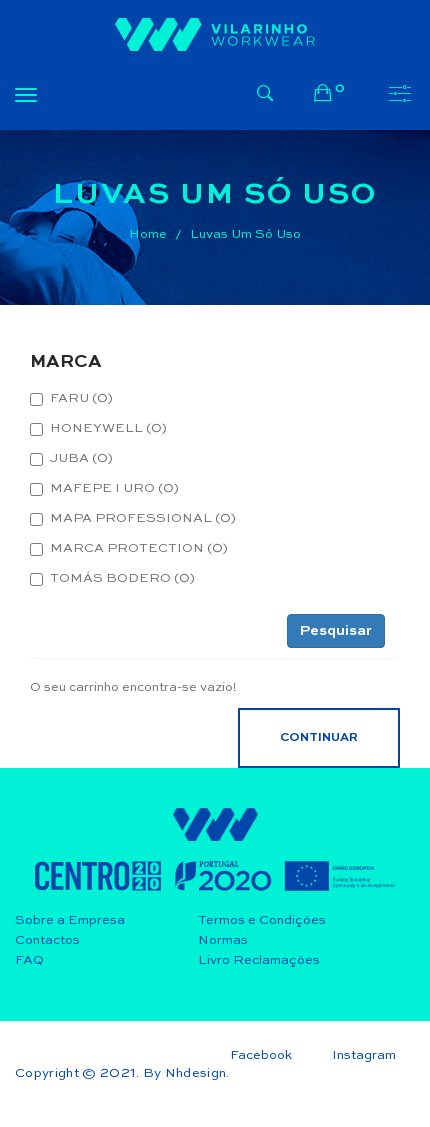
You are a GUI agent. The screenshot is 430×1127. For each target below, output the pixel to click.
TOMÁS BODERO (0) (112, 579)
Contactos (47, 940)
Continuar (319, 738)
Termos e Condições (262, 920)
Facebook (261, 1055)
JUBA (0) (71, 459)
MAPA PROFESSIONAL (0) (133, 519)
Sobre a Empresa (70, 920)
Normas (223, 940)
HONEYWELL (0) (98, 429)
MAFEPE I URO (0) (104, 489)
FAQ (29, 960)
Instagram (364, 1055)
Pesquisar (336, 631)
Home (148, 234)
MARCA (66, 362)
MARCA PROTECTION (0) (129, 549)
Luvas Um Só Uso (245, 234)
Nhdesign (196, 1073)
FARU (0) (71, 399)
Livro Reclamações (259, 960)
